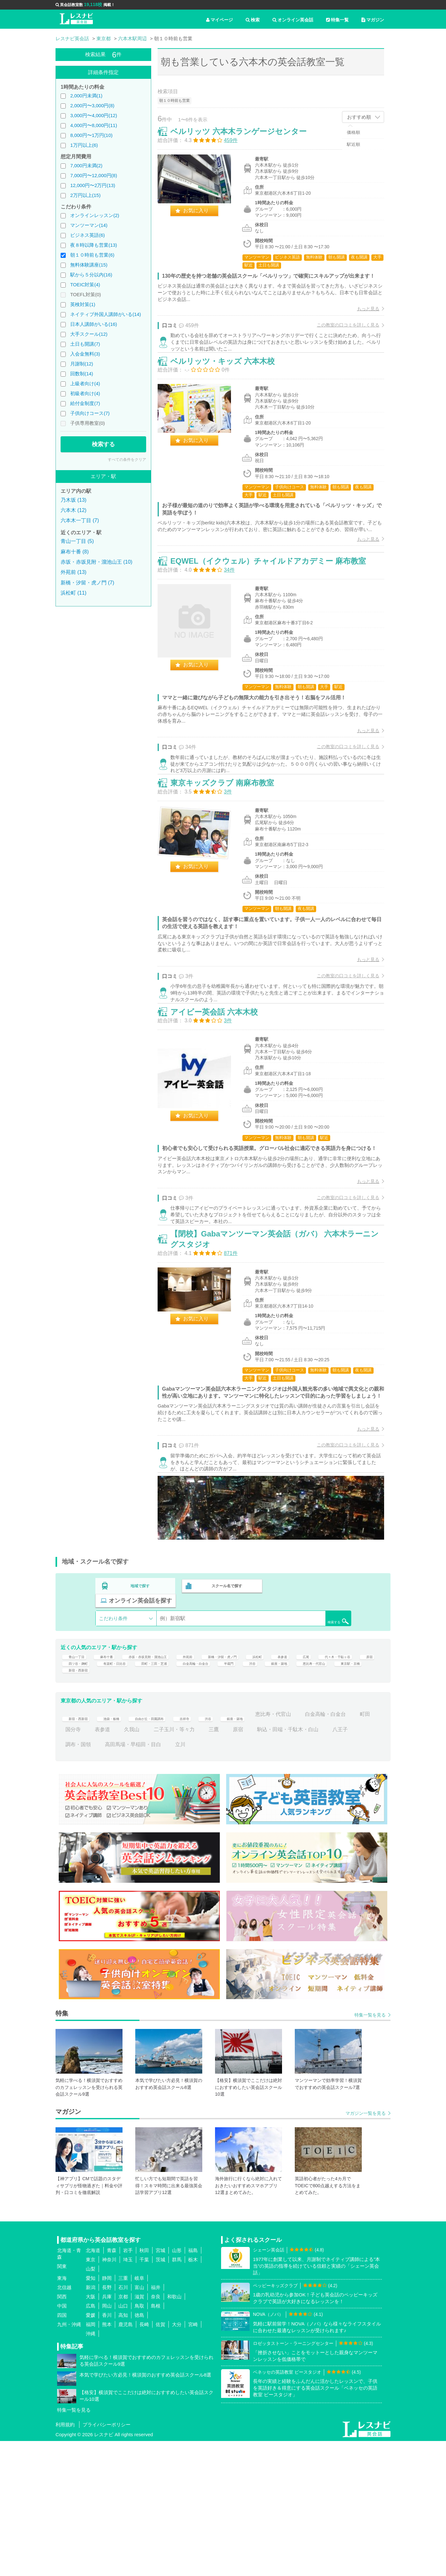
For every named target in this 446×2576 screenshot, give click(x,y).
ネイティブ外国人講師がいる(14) (105, 314)
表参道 (341, 1770)
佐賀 (160, 2459)
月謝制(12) (81, 363)
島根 (155, 2441)
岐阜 (139, 2413)
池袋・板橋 (123, 1849)
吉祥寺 (217, 1849)
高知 (123, 2450)
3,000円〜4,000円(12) (93, 115)
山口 (123, 2441)
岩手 (128, 2385)
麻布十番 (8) (75, 551)
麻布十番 (115, 1770)
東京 (90, 2395)
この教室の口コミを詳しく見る (341, 338)
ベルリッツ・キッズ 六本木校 (229, 391)
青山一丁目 (78, 1770)
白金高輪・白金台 (314, 1785)
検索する (103, 444)
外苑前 (222, 1770)
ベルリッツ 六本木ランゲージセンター (245, 138)
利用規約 (65, 2559)
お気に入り (202, 217)
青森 (111, 2385)
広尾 (368, 1770)
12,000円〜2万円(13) (92, 185)
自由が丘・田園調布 (173, 1849)
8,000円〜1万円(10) (91, 135)
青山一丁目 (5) (77, 541)
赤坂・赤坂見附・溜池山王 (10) (96, 562)
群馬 (177, 2395)
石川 (123, 2422)
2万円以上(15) (85, 195)
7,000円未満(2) (86, 165)
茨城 (160, 2395)
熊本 (107, 2459)
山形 (177, 2385)
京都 (123, 2432)
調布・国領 (183, 1879)
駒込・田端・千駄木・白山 (96, 1879)
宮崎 (193, 2459)
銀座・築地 (102, 1801)
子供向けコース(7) (89, 413)
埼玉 (128, 2395)
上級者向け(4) (85, 383)
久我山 (211, 1864)
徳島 (139, 2450)
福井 (155, 2422)
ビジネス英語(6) (87, 235)
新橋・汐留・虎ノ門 (267, 1770)
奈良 (155, 2432)
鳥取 (139, 2441)
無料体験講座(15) (89, 264)
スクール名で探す (225, 1710)
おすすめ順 (359, 117)
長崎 (144, 2459)
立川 (285, 1879)
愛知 (90, 2413)
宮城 (160, 2385)
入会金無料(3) (85, 354)
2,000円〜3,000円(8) (92, 105)
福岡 (90, 2459)
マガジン (372, 19)
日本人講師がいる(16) (93, 324)
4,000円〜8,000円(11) (93, 125)
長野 (107, 2422)
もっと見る (361, 322)
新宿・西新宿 (239, 1801)
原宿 (125, 1785)
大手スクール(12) (89, 334)
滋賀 (139, 2432)
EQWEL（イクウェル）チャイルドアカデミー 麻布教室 (275, 614)
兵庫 (107, 2432)
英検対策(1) (82, 304)
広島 (90, 2441)
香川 (107, 2450)
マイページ (219, 19)
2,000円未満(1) (86, 95)
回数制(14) (81, 373)
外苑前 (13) (73, 572)
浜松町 (312, 1770)
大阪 (90, 2432)
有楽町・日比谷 (207, 1785)
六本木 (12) (73, 510)
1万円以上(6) (84, 145)
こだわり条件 (113, 1728)
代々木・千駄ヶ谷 (85, 1785)
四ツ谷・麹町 (160, 1785)
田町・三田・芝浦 (259, 1785)
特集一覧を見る (370, 2149)
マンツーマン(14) (89, 225)
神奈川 (109, 2395)
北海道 (93, 2385)
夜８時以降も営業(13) (93, 245)
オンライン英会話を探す (310, 1710)
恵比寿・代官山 (147, 1801)
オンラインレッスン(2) (94, 215)
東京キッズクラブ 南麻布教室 (229, 852)
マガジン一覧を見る (366, 2248)
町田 (125, 1864)
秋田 (144, 2385)
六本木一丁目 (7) (80, 520)
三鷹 (293, 1864)
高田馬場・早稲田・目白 (238, 1879)
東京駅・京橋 (194, 1801)
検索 (253, 19)
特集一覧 (337, 19)
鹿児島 (125, 2459)
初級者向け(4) (85, 393)
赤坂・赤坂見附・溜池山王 (170, 1770)
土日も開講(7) (85, 344)
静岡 (107, 2413)
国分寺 (152, 1864)
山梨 (90, 2404)
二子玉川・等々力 (253, 1864)
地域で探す (140, 1710)
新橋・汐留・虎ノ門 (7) (87, 582)
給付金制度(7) (85, 403)
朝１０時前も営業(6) (92, 255)
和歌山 (174, 2432)
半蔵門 (356, 1785)
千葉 (144, 2395)
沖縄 (90, 2469)
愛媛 (90, 2450)
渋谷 (70, 1801)
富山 (139, 2422)
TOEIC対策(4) (85, 284)
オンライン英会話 (292, 19)
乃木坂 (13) (73, 500)
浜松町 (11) (73, 593)
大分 (177, 2459)
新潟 (90, 2422)
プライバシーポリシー (106, 2559)
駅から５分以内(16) (91, 274)
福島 (193, 2385)
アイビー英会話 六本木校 (220, 1097)
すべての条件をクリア (127, 459)
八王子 (148, 1879)
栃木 (193, 2395)
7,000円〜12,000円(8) (93, 175)
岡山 (107, 2441)
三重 (123, 2413)
